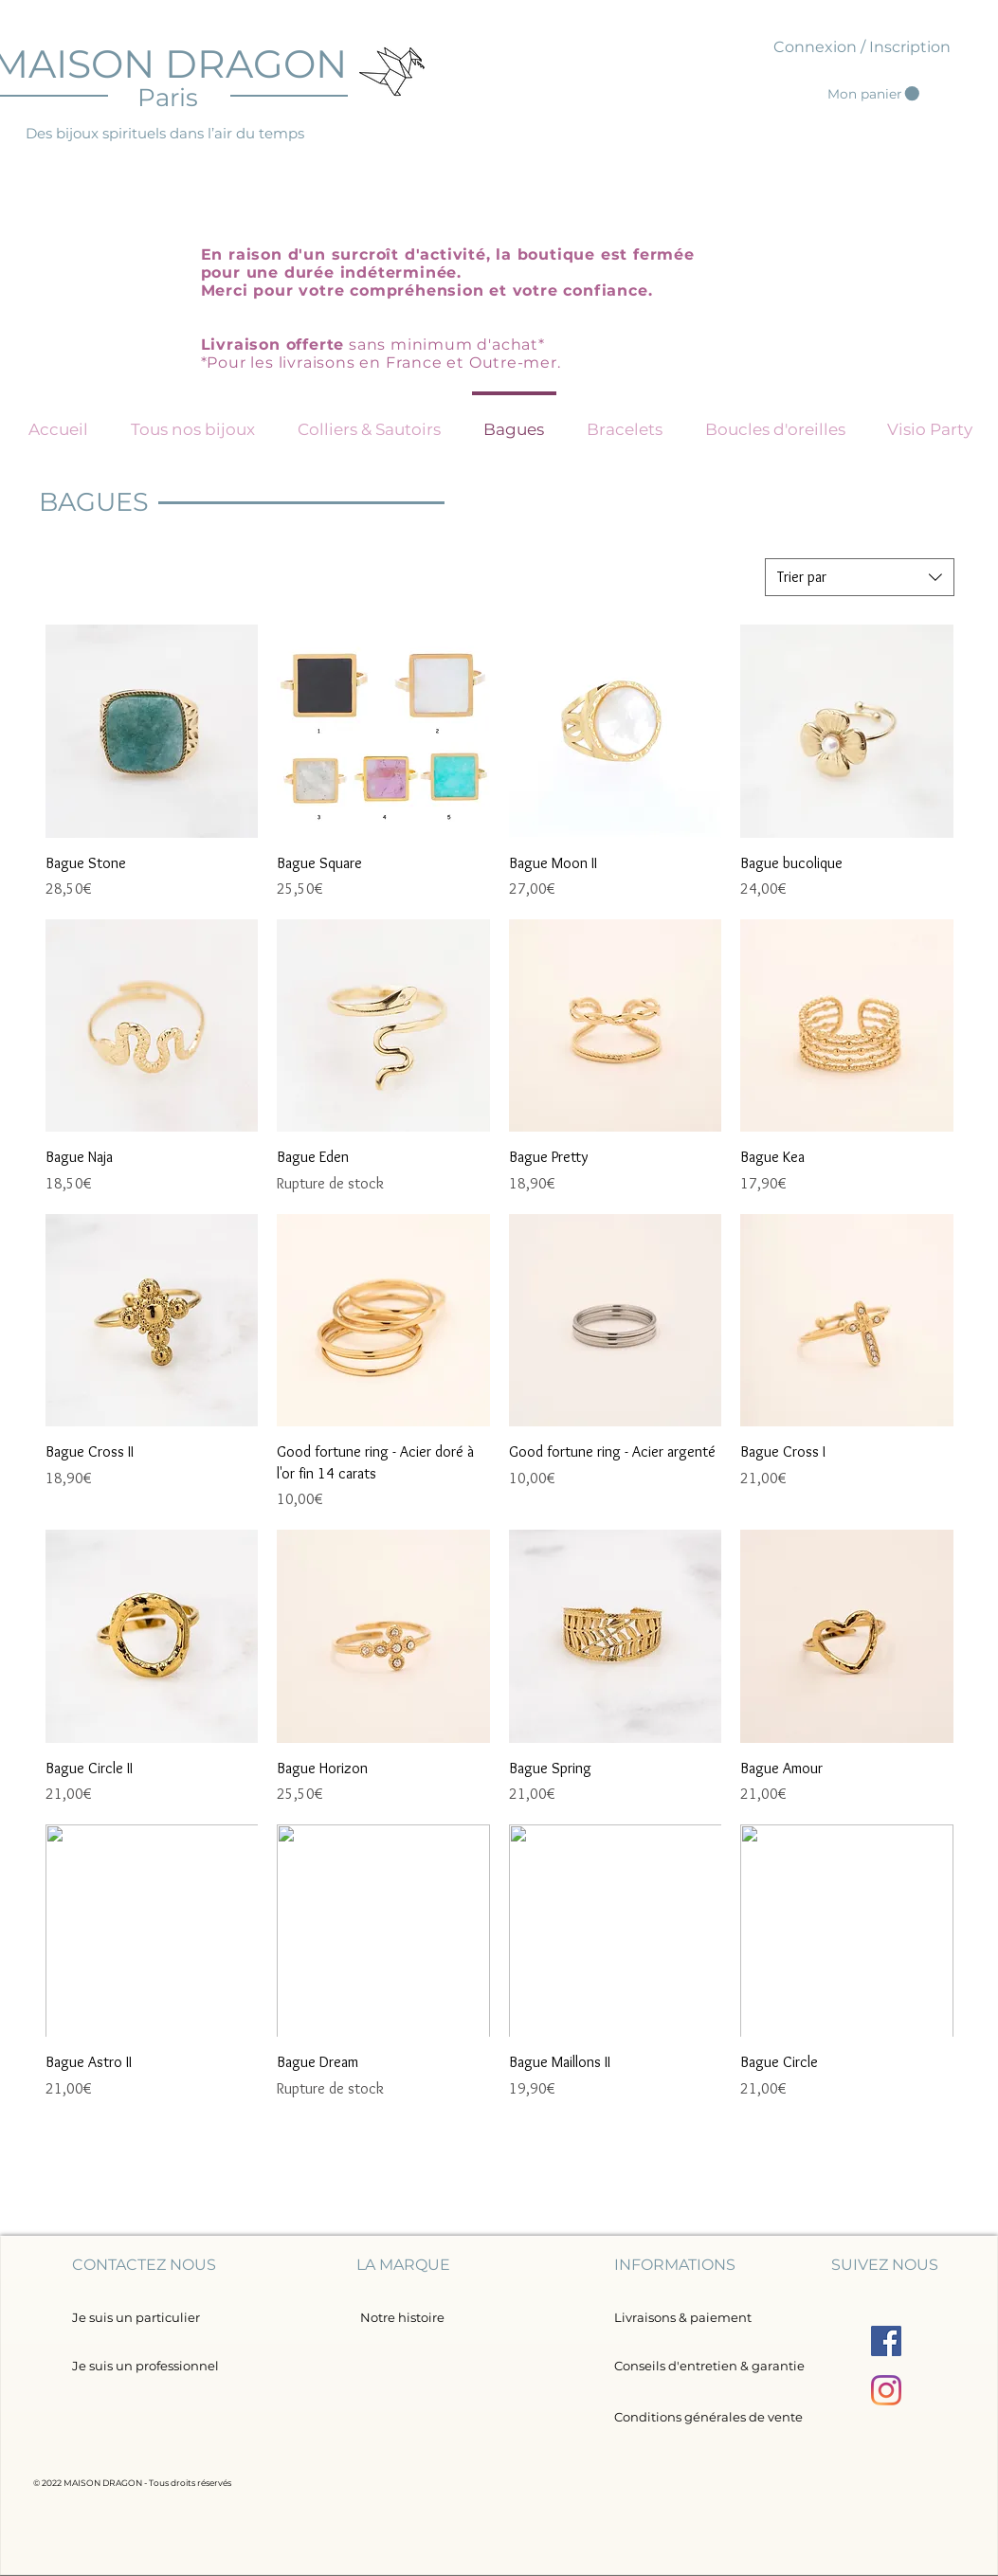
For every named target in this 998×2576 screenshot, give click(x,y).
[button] (873, 93)
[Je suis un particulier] (136, 2318)
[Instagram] (886, 2390)
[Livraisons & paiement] (683, 2318)
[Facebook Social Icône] (886, 2341)
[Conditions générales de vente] (708, 2417)
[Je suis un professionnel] (150, 2366)
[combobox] (859, 577)
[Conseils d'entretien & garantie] (709, 2366)
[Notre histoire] (402, 2317)
